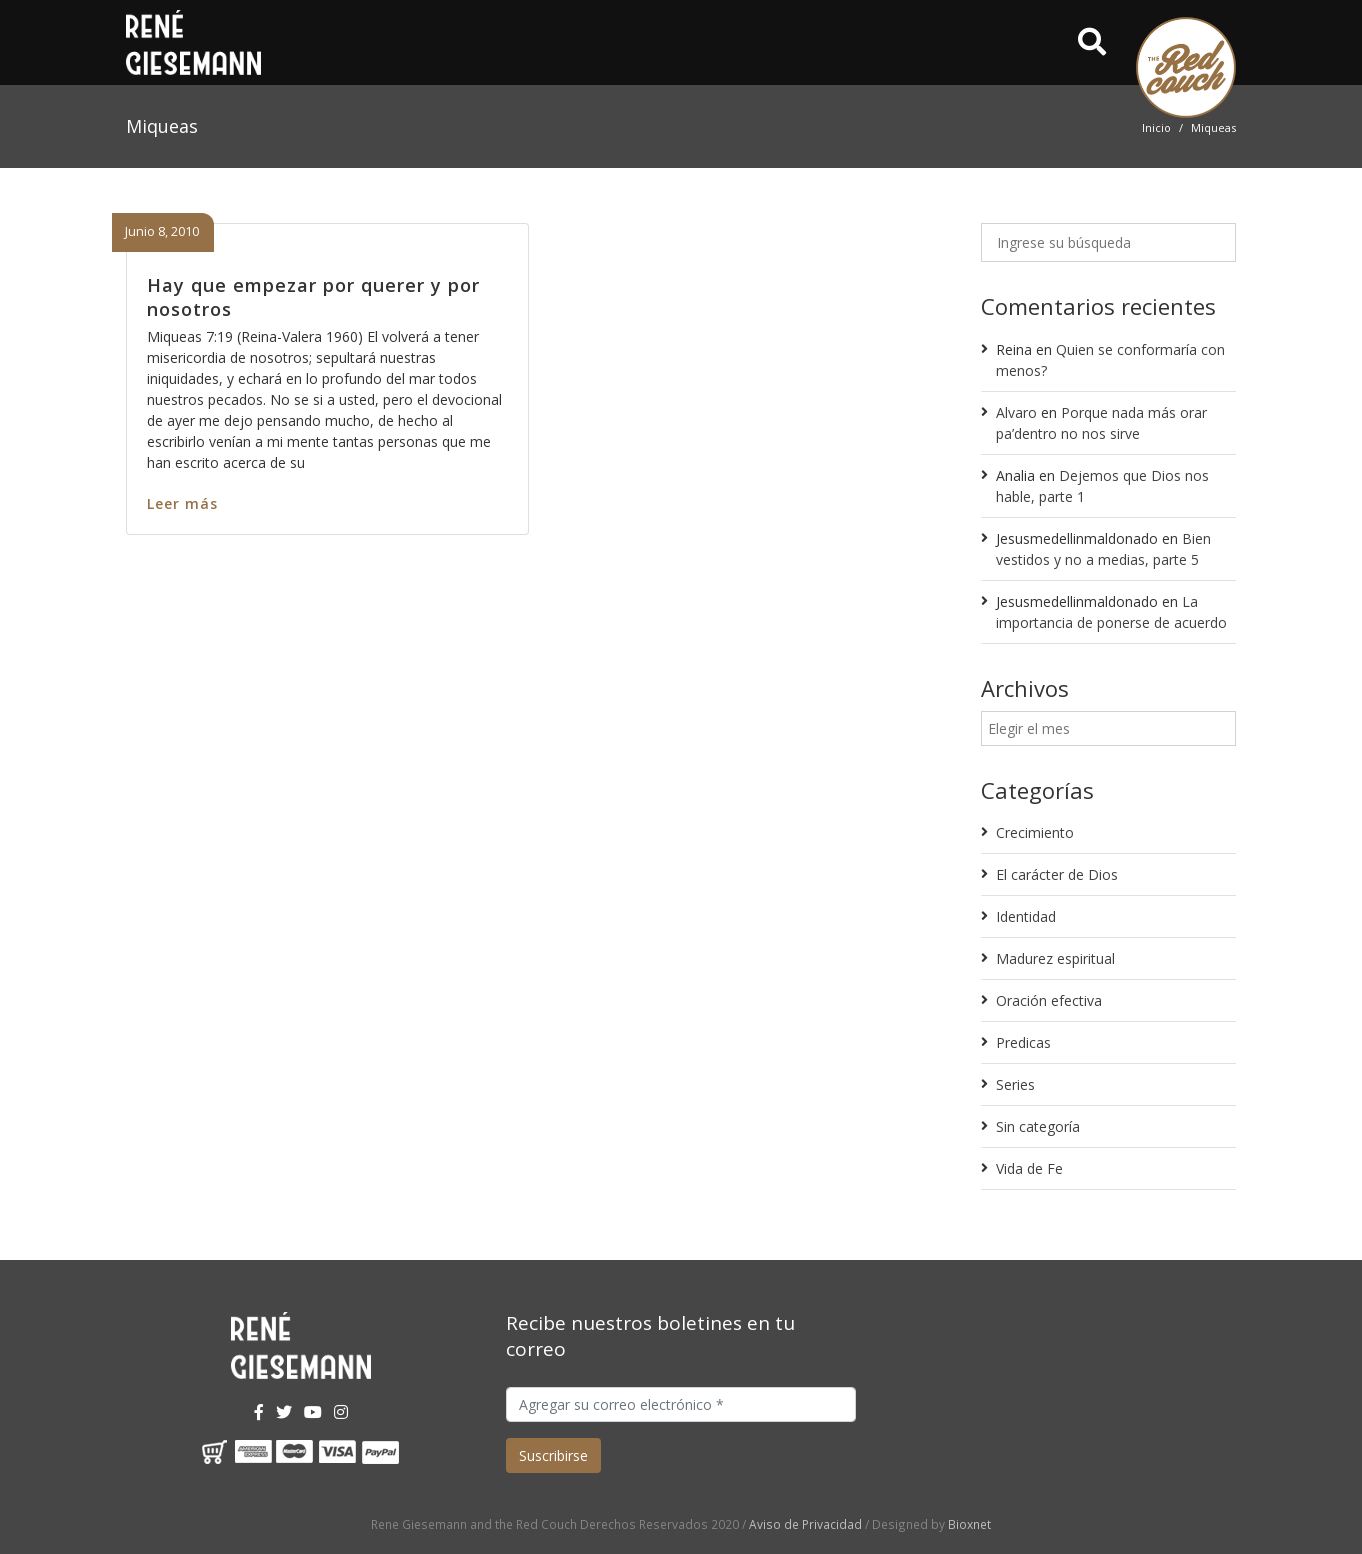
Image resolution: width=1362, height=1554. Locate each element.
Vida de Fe (1029, 1168)
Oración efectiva (1049, 1000)
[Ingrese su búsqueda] (1108, 242)
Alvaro (1016, 412)
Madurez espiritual (1055, 958)
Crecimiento (1035, 832)
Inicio (1156, 127)
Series (1015, 1084)
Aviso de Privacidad (805, 1524)
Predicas (1023, 1042)
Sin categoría (1038, 1126)
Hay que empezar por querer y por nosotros (313, 296)
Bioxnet (969, 1524)
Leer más (182, 503)
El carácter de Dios (1057, 874)
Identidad (1026, 916)
